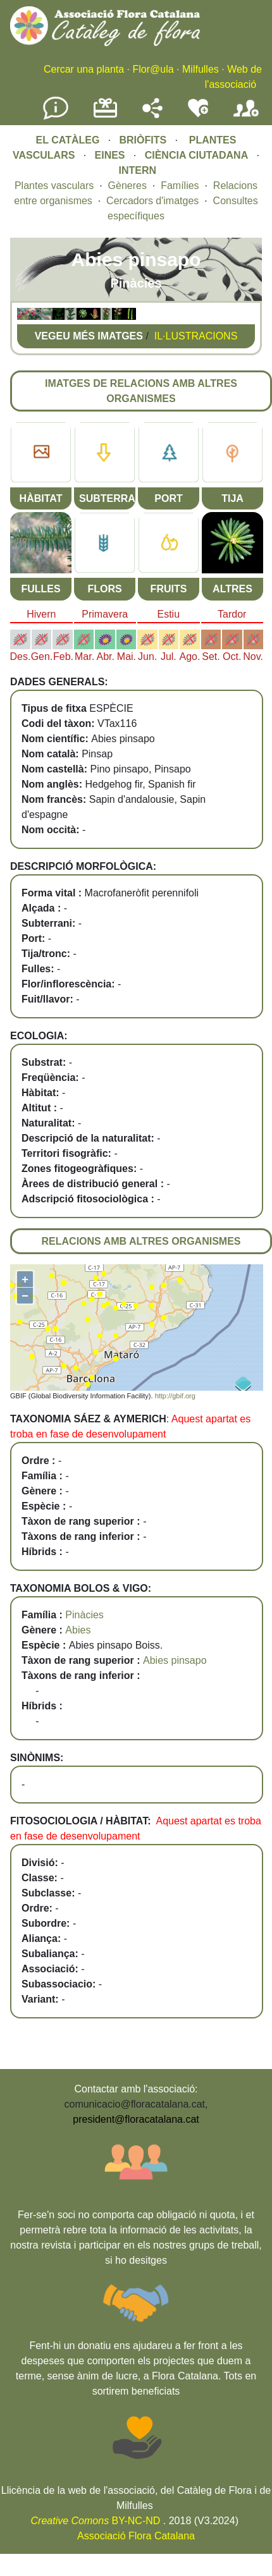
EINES (110, 155)
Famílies (180, 185)
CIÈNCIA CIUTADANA (197, 155)
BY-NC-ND (96, 2520)
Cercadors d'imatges (152, 200)
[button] (23, 316)
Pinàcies (84, 1614)
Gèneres (127, 185)
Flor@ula (152, 69)
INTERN (137, 170)
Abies (77, 1630)
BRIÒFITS (144, 140)
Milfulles (200, 69)
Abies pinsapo (175, 1660)
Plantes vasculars (54, 185)
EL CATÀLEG (68, 140)
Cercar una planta (84, 69)
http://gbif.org (175, 1396)
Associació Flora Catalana (136, 2535)
